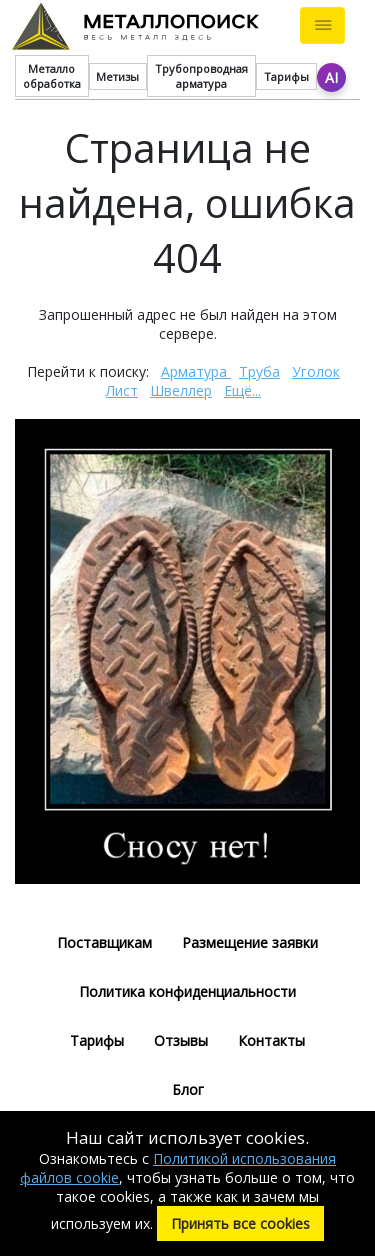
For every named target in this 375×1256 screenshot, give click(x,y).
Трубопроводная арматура (201, 76)
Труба (259, 371)
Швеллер (181, 390)
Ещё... (242, 390)
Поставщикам (104, 942)
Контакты (271, 1040)
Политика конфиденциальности (187, 991)
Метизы (117, 76)
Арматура (196, 371)
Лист (122, 390)
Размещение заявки (250, 942)
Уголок (316, 371)
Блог (188, 1089)
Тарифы (286, 76)
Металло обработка (52, 76)
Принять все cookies (240, 1223)
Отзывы (181, 1040)
